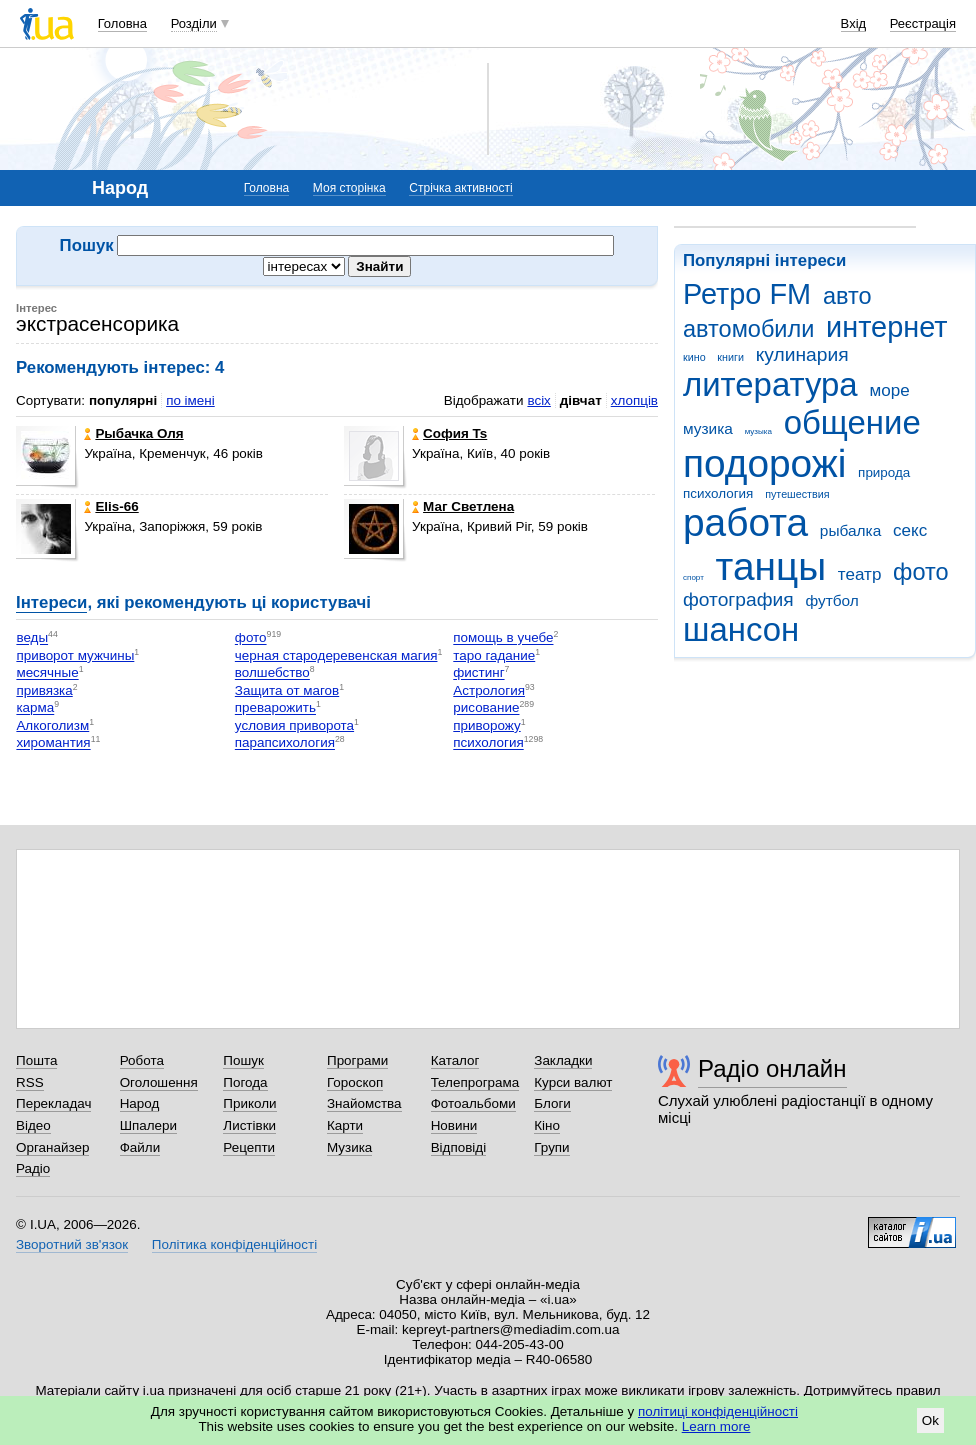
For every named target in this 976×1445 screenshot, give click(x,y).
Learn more (716, 1426)
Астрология (489, 690)
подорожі (764, 463)
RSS (30, 1082)
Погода (245, 1082)
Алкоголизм (52, 725)
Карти (345, 1125)
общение (852, 422)
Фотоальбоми (473, 1103)
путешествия (797, 494)
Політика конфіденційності (234, 1244)
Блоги (552, 1103)
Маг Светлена (463, 506)
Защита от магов (287, 690)
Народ (140, 1103)
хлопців (634, 400)
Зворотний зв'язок (72, 1244)
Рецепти (249, 1147)
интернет (886, 327)
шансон (741, 629)
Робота (142, 1060)
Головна (122, 23)
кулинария (802, 354)
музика (708, 428)
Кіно (547, 1125)
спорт (693, 577)
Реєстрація (923, 23)
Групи (551, 1147)
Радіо (33, 1168)
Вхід (854, 23)
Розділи (194, 23)
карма (35, 708)
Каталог (455, 1060)
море (889, 390)
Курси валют (573, 1082)
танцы (771, 566)
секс (910, 530)
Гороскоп (355, 1082)
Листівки (249, 1125)
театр (860, 574)
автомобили (748, 329)
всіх (538, 400)
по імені (190, 400)
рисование (486, 708)
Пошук (243, 1060)
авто (847, 296)
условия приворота (294, 725)
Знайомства (364, 1103)
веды (32, 638)
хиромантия (53, 743)
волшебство (272, 673)
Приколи (249, 1103)
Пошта (36, 1060)
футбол (831, 600)
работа (745, 522)
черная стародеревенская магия (336, 655)
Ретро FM (747, 294)
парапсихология (285, 743)
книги (730, 357)
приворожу (486, 725)
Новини (454, 1125)
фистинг (478, 673)
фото (921, 572)
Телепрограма (475, 1082)
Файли (140, 1147)
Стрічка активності (460, 188)
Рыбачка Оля (133, 433)
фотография (738, 599)
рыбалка (850, 530)
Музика (349, 1147)
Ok (930, 1420)
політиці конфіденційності (718, 1411)
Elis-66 (111, 506)
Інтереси (51, 602)
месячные (47, 673)
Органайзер (52, 1147)
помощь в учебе (503, 638)
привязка (44, 690)
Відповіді (459, 1147)
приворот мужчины (75, 655)
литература (770, 384)
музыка (758, 431)
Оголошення (159, 1082)
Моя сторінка (349, 188)
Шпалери (148, 1125)
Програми (357, 1060)
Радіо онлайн (772, 1068)
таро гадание (494, 655)
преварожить (275, 708)
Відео (33, 1125)
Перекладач (53, 1103)
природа (884, 472)
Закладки (563, 1060)
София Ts (449, 433)
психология (718, 493)
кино (694, 357)
